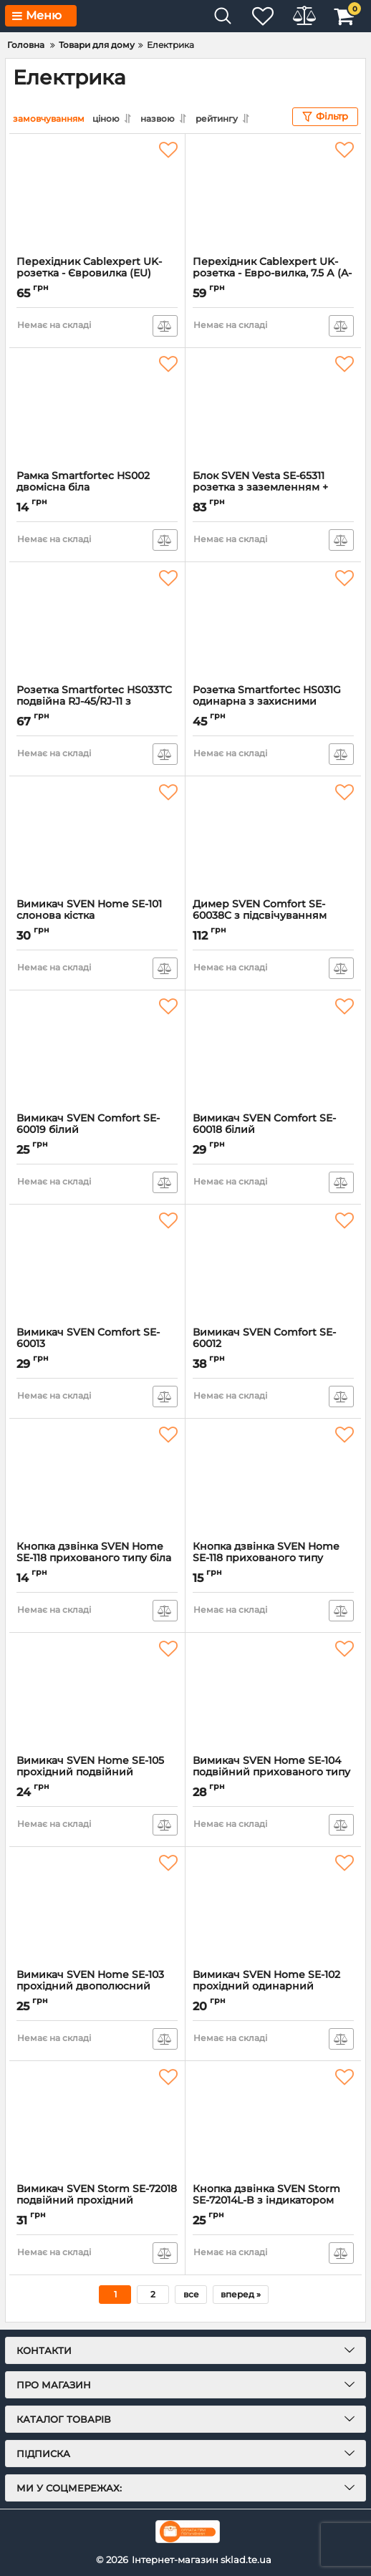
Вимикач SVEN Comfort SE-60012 (273, 1344)
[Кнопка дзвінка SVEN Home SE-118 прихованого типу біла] (97, 1479)
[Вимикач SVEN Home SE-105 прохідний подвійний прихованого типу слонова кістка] (97, 1693)
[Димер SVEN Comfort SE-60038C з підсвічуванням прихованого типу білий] (273, 836)
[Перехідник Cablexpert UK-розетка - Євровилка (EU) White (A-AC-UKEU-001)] (97, 194)
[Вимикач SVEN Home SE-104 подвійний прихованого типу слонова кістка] (273, 1693)
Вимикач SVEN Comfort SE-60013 (97, 1344)
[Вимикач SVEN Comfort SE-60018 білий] (273, 1050)
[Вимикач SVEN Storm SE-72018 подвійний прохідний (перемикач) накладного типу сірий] (97, 2121)
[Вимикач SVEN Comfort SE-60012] (273, 1264)
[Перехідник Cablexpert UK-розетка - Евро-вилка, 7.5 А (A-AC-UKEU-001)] (273, 194)
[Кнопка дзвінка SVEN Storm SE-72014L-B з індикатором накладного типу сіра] (273, 2121)
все (191, 2293)
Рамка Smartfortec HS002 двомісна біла (97, 487)
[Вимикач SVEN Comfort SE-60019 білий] (97, 1050)
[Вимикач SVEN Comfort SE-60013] (97, 1264)
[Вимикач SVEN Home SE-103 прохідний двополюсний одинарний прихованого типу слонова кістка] (97, 1907)
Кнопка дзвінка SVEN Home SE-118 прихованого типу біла (97, 1558)
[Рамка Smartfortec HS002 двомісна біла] (97, 408)
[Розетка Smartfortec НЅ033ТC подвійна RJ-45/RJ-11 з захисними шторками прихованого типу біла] (97, 622)
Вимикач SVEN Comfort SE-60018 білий (273, 1130)
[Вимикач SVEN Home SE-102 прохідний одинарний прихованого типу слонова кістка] (273, 1907)
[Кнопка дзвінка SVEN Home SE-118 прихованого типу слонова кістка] (273, 1479)
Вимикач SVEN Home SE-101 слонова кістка (97, 916)
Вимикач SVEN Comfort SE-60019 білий (97, 1130)
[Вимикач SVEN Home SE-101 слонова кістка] (97, 836)
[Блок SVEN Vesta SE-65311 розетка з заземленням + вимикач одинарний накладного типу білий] (273, 408)
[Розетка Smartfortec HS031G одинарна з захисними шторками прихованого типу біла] (273, 622)
